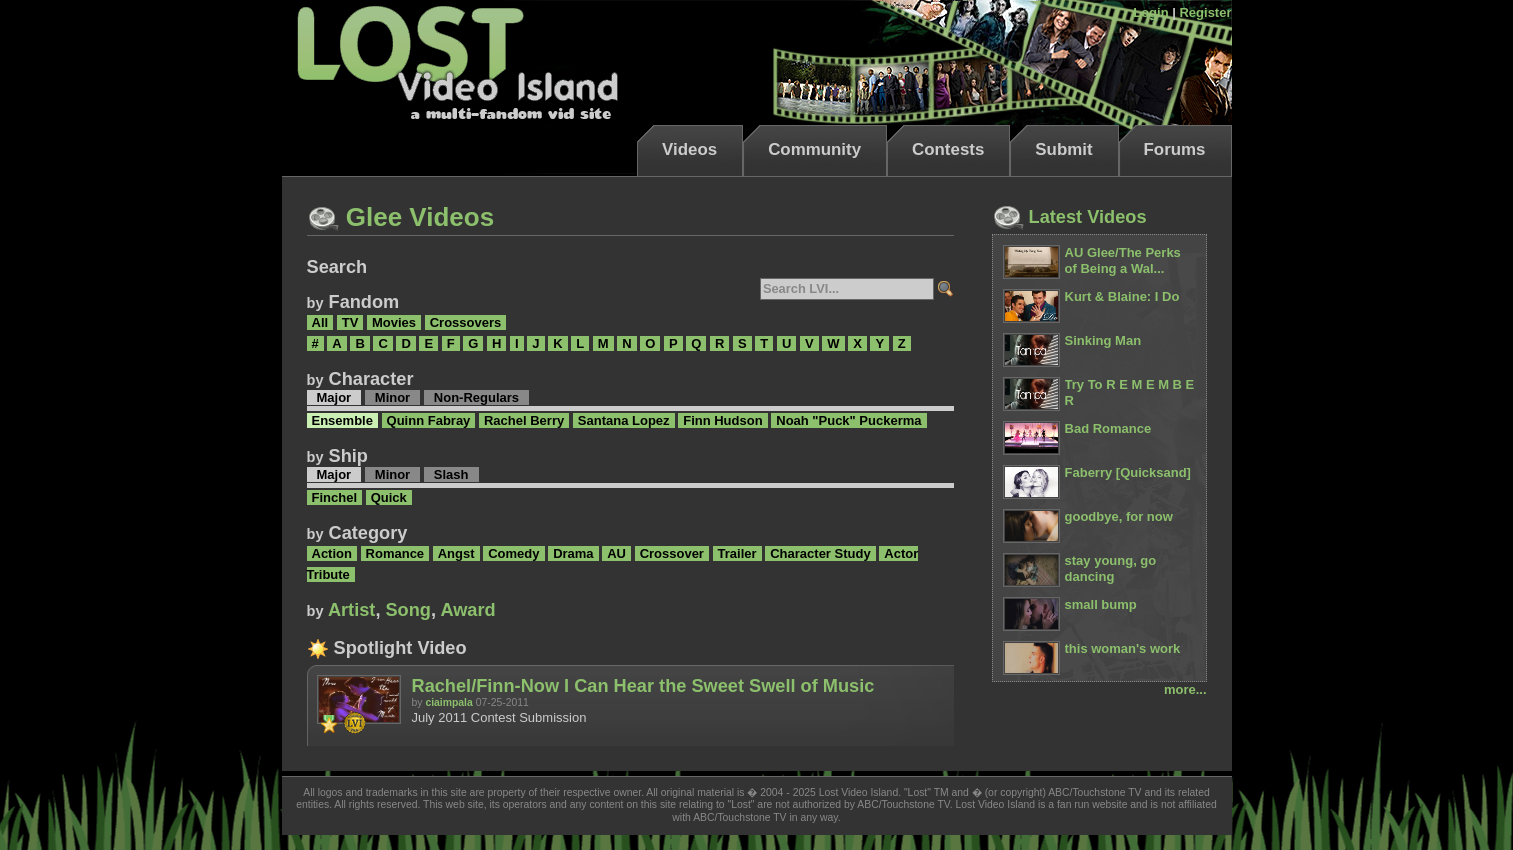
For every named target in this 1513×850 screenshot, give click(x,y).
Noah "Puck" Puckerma (848, 420)
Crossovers (466, 322)
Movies (394, 322)
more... (1185, 689)
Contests (948, 149)
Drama (573, 553)
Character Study (820, 553)
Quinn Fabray (429, 420)
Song (407, 610)
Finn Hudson (722, 420)
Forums (1175, 149)
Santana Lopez (624, 420)
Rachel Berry (524, 420)
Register (1205, 12)
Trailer (737, 553)
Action (332, 553)
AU (616, 553)
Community (814, 149)
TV (350, 322)
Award (467, 610)
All (320, 322)
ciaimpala (448, 702)
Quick (389, 497)
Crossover (672, 553)
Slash (451, 474)
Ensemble (342, 420)
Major (334, 397)
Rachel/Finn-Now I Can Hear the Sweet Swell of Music (643, 686)
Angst (456, 553)
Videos (689, 149)
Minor (392, 397)
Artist (352, 610)
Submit (1063, 149)
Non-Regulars (476, 397)
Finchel (335, 497)
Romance (395, 553)
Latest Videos (1069, 217)
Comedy (513, 553)
